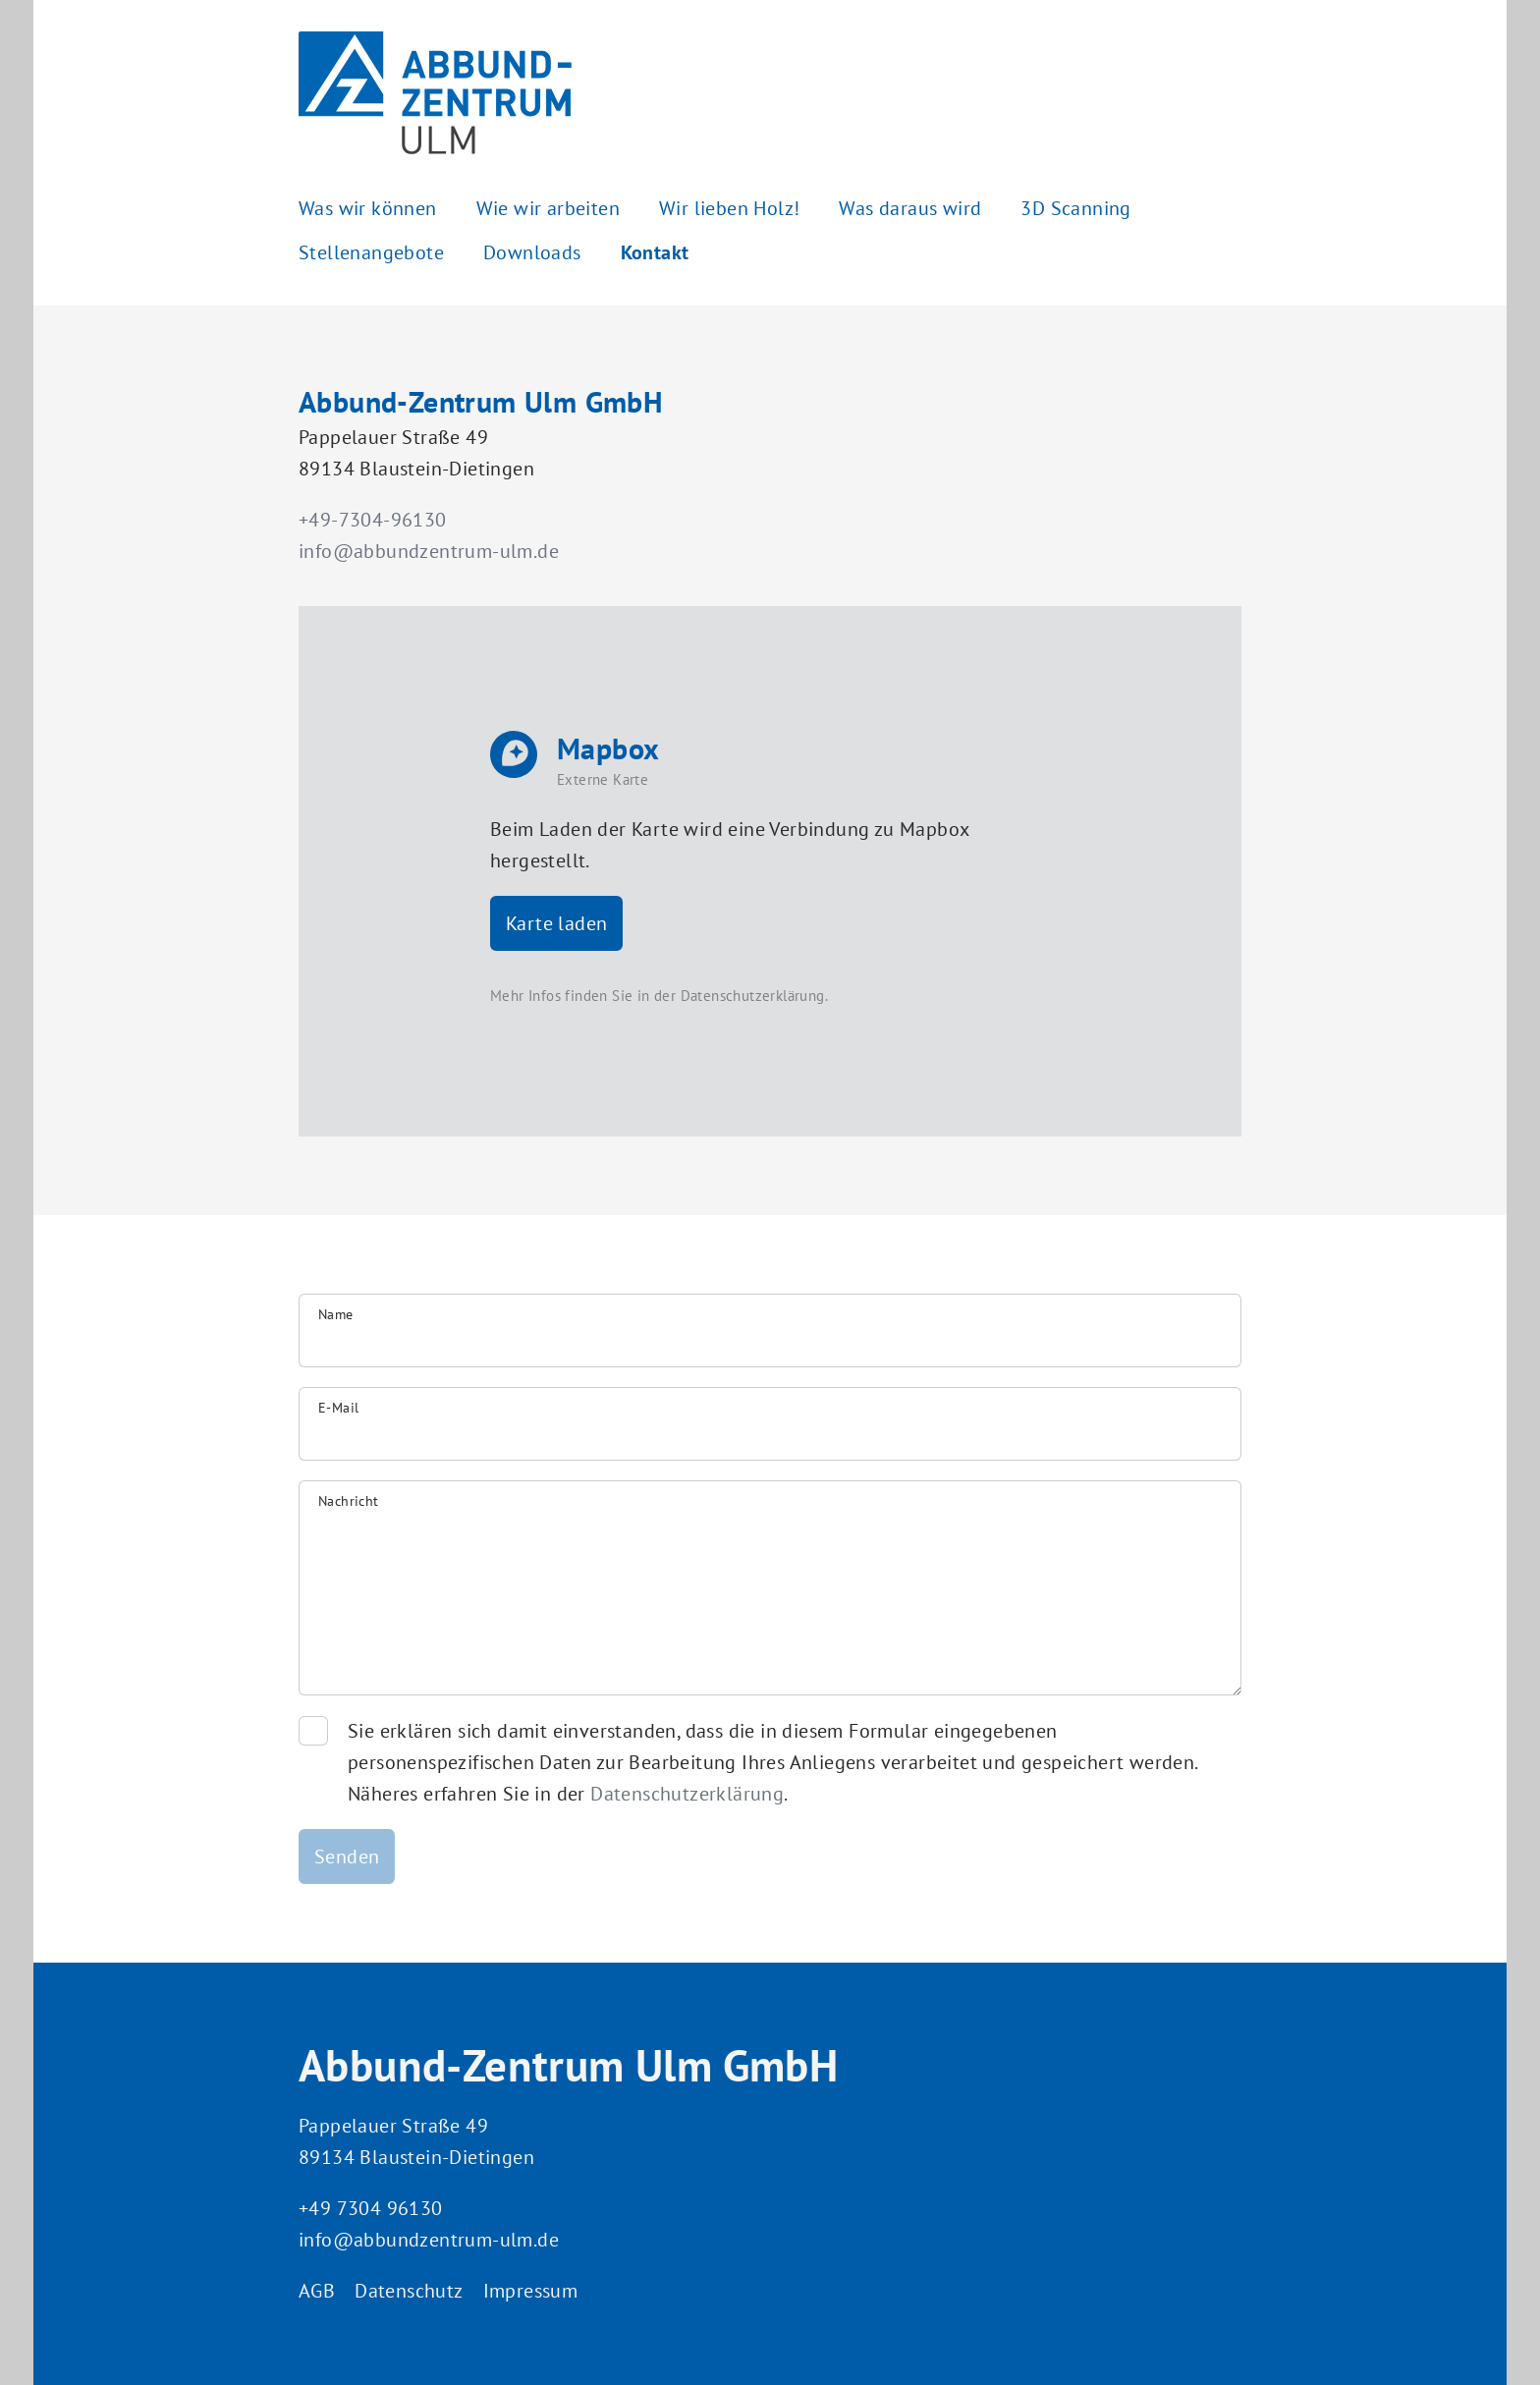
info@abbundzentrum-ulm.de (429, 551)
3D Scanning (1075, 208)
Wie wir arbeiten (548, 208)
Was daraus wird (910, 208)
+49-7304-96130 (373, 519)
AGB (317, 2290)
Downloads (532, 252)
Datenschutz (409, 2290)
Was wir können (368, 208)
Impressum (530, 2290)
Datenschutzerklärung (753, 995)
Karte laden (556, 923)
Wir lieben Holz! (729, 208)
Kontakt (655, 252)
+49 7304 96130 (371, 2208)
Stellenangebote (371, 252)
